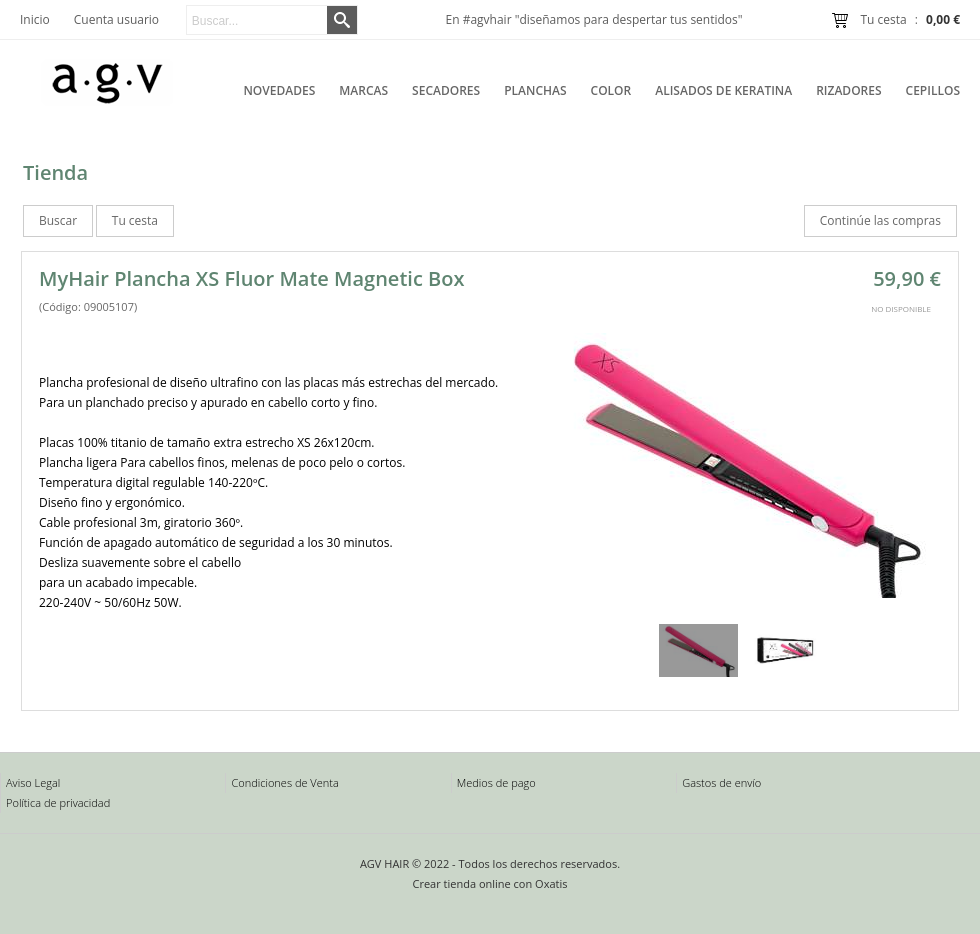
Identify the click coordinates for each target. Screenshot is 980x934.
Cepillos (933, 90)
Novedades (279, 90)
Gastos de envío (721, 782)
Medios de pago (496, 782)
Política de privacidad (58, 802)
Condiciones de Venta (284, 782)
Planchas (535, 90)
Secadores (446, 90)
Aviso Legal (33, 782)
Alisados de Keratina (723, 90)
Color (611, 90)
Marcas (363, 90)
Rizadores (848, 90)
